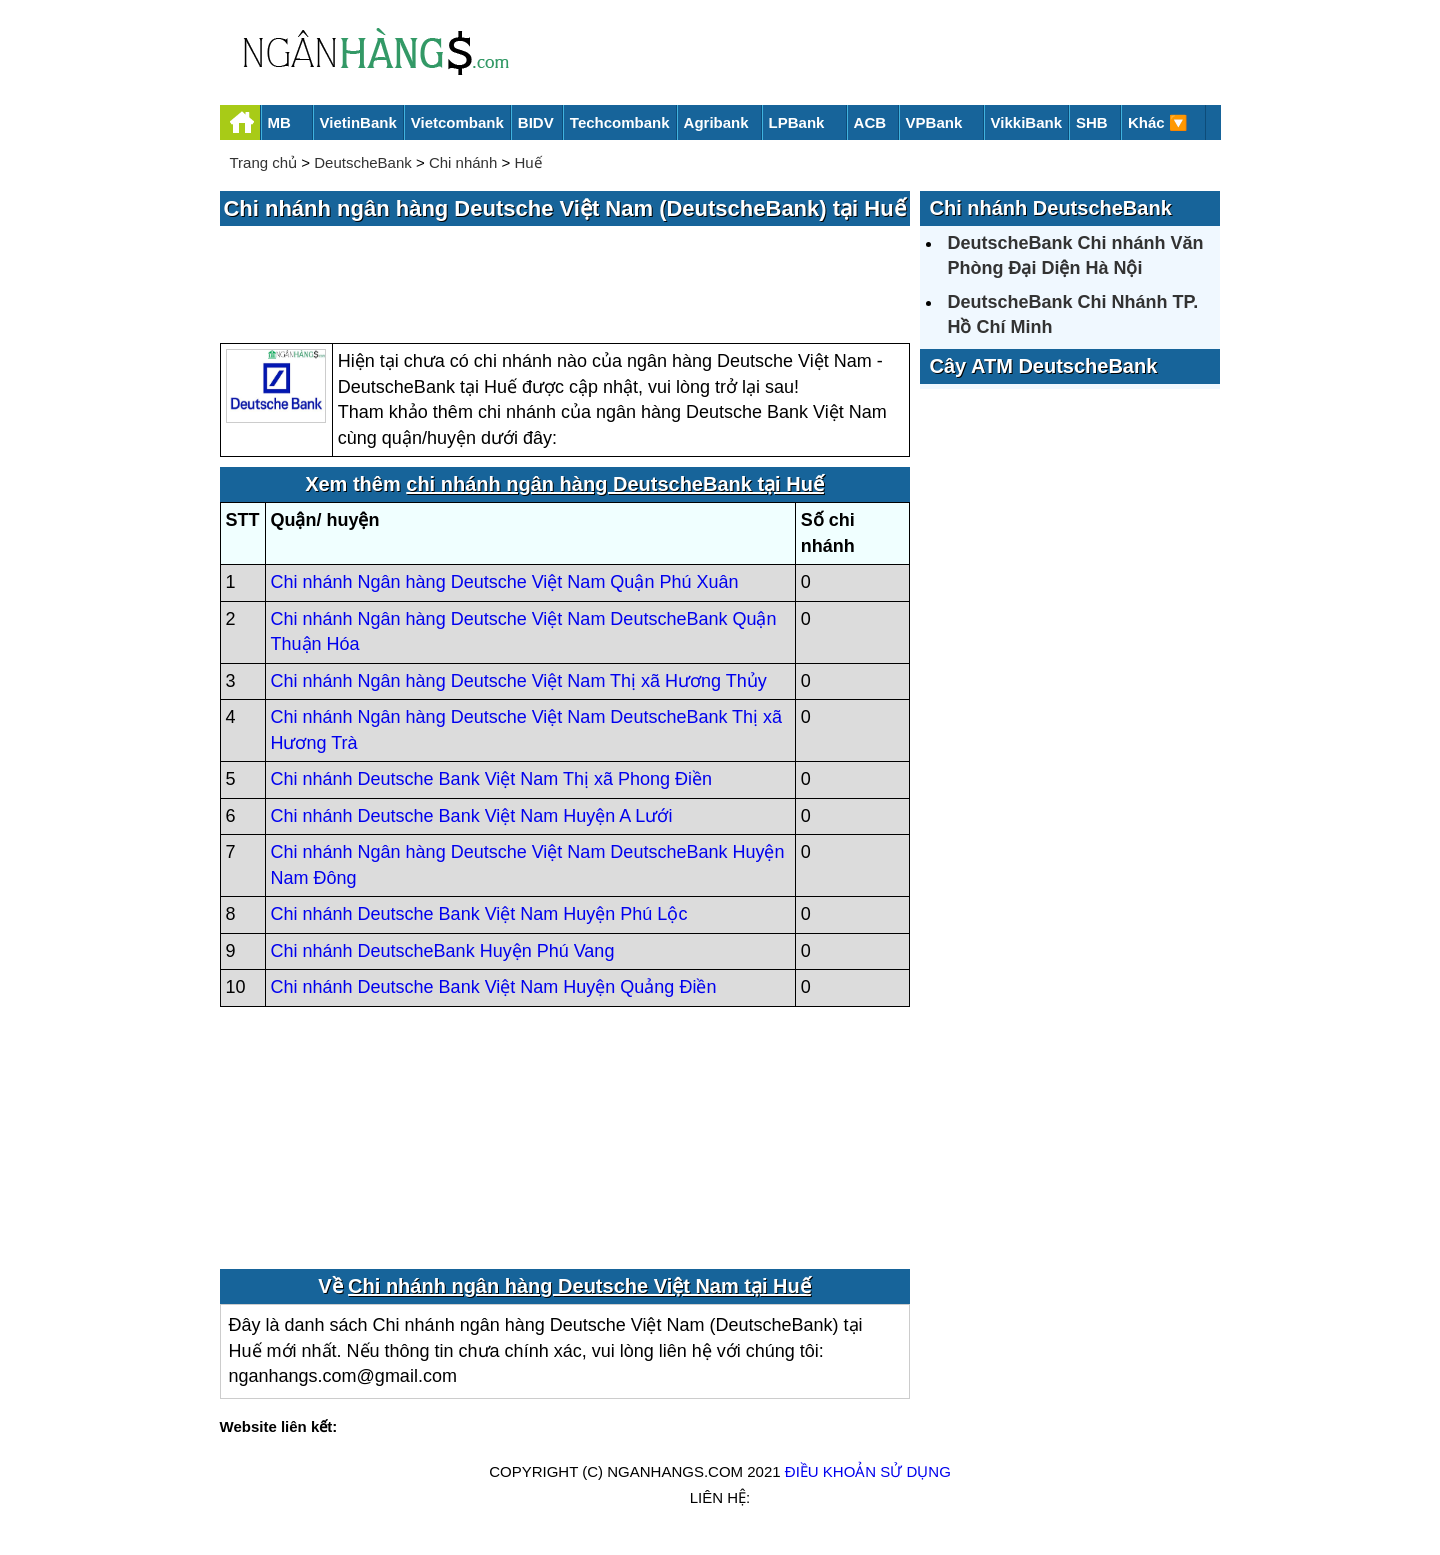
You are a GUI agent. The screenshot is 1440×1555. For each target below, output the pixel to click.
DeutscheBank (363, 162)
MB (279, 122)
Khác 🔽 (1158, 122)
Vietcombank (457, 122)
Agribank (716, 122)
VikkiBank (1026, 122)
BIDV (536, 122)
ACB (870, 122)
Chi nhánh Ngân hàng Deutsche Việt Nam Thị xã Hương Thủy (519, 681)
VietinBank (358, 122)
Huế (527, 162)
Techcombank (620, 122)
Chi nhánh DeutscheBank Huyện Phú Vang (443, 951)
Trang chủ (264, 162)
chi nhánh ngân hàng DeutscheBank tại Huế (615, 484)
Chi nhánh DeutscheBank (1051, 208)
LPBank (797, 122)
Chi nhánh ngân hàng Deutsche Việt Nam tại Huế (579, 1286)
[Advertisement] (565, 286)
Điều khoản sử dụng (868, 1471)
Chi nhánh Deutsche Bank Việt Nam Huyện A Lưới (472, 816)
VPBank (934, 122)
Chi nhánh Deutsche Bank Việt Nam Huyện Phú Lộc (479, 914)
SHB (1092, 122)
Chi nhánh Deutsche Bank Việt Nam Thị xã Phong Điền (492, 779)
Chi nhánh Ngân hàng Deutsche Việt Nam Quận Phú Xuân (505, 582)
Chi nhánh (463, 162)
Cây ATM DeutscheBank (1044, 366)
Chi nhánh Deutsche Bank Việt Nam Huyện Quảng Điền (494, 987)
